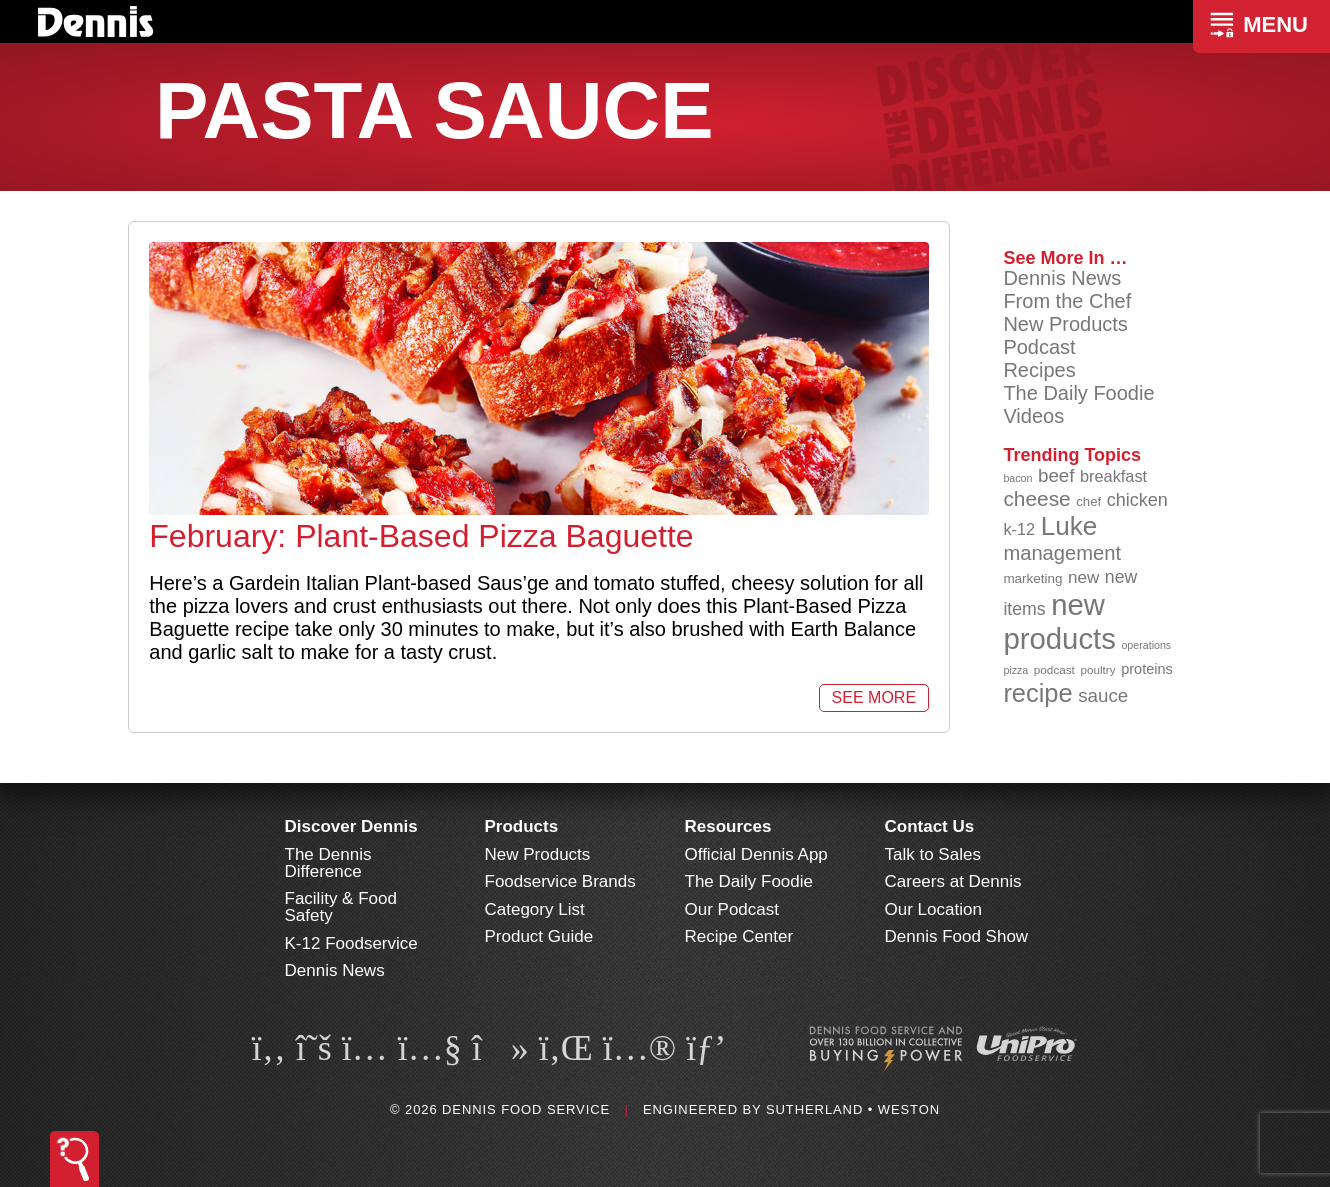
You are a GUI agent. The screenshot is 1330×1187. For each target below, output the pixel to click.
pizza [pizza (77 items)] (1015, 670)
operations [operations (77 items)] (1146, 645)
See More (874, 697)
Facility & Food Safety (341, 907)
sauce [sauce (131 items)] (1103, 695)
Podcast (1039, 347)
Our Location (933, 909)
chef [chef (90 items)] (1088, 501)
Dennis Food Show (957, 936)
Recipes (1039, 370)
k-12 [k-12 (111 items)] (1019, 529)
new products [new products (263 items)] (1059, 621)
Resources (728, 826)
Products (522, 826)
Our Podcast (732, 909)
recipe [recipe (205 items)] (1037, 693)
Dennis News (1062, 278)
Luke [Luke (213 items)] (1069, 526)
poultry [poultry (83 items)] (1097, 669)
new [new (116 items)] (1083, 577)
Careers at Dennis (953, 881)
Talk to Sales (933, 854)
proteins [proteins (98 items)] (1147, 669)
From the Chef (1067, 301)
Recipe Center (739, 936)
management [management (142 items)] (1062, 553)
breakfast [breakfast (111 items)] (1113, 476)
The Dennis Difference (328, 863)
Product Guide (539, 936)
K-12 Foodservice (351, 943)
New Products (1065, 324)
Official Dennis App (756, 854)
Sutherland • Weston (853, 1109)
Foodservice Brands (560, 881)
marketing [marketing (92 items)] (1032, 578)
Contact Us (930, 826)
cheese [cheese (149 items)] (1036, 498)
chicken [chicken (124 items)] (1137, 500)
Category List (535, 909)
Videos (1033, 416)
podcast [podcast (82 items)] (1054, 669)
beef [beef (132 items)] (1056, 475)
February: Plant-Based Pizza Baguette (421, 536)
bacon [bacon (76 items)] (1017, 478)
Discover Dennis (351, 826)
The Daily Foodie (1078, 393)
